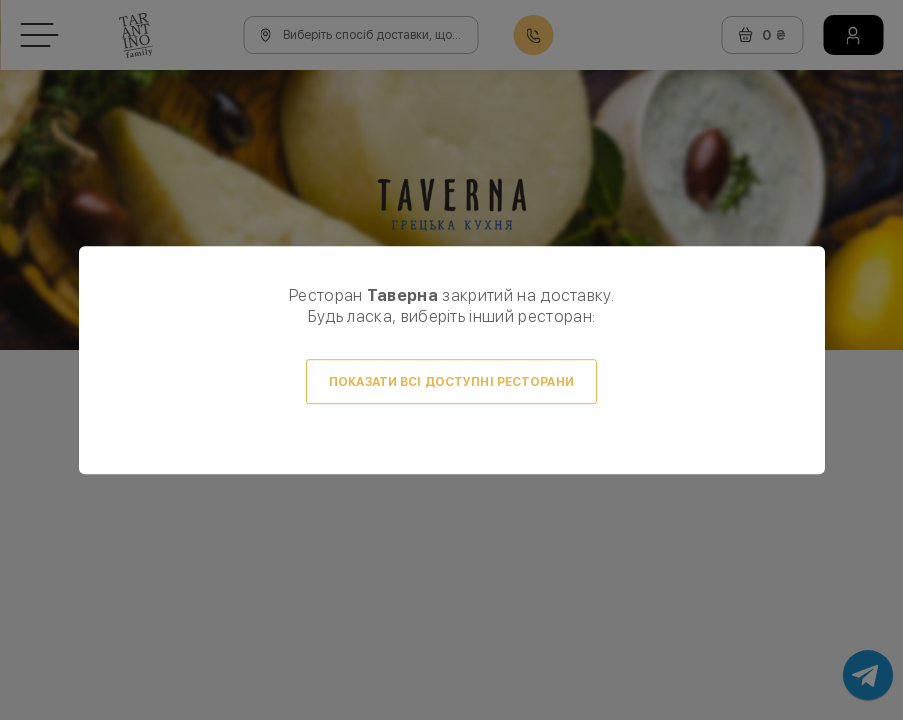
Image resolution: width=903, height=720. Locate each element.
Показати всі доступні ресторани (451, 382)
